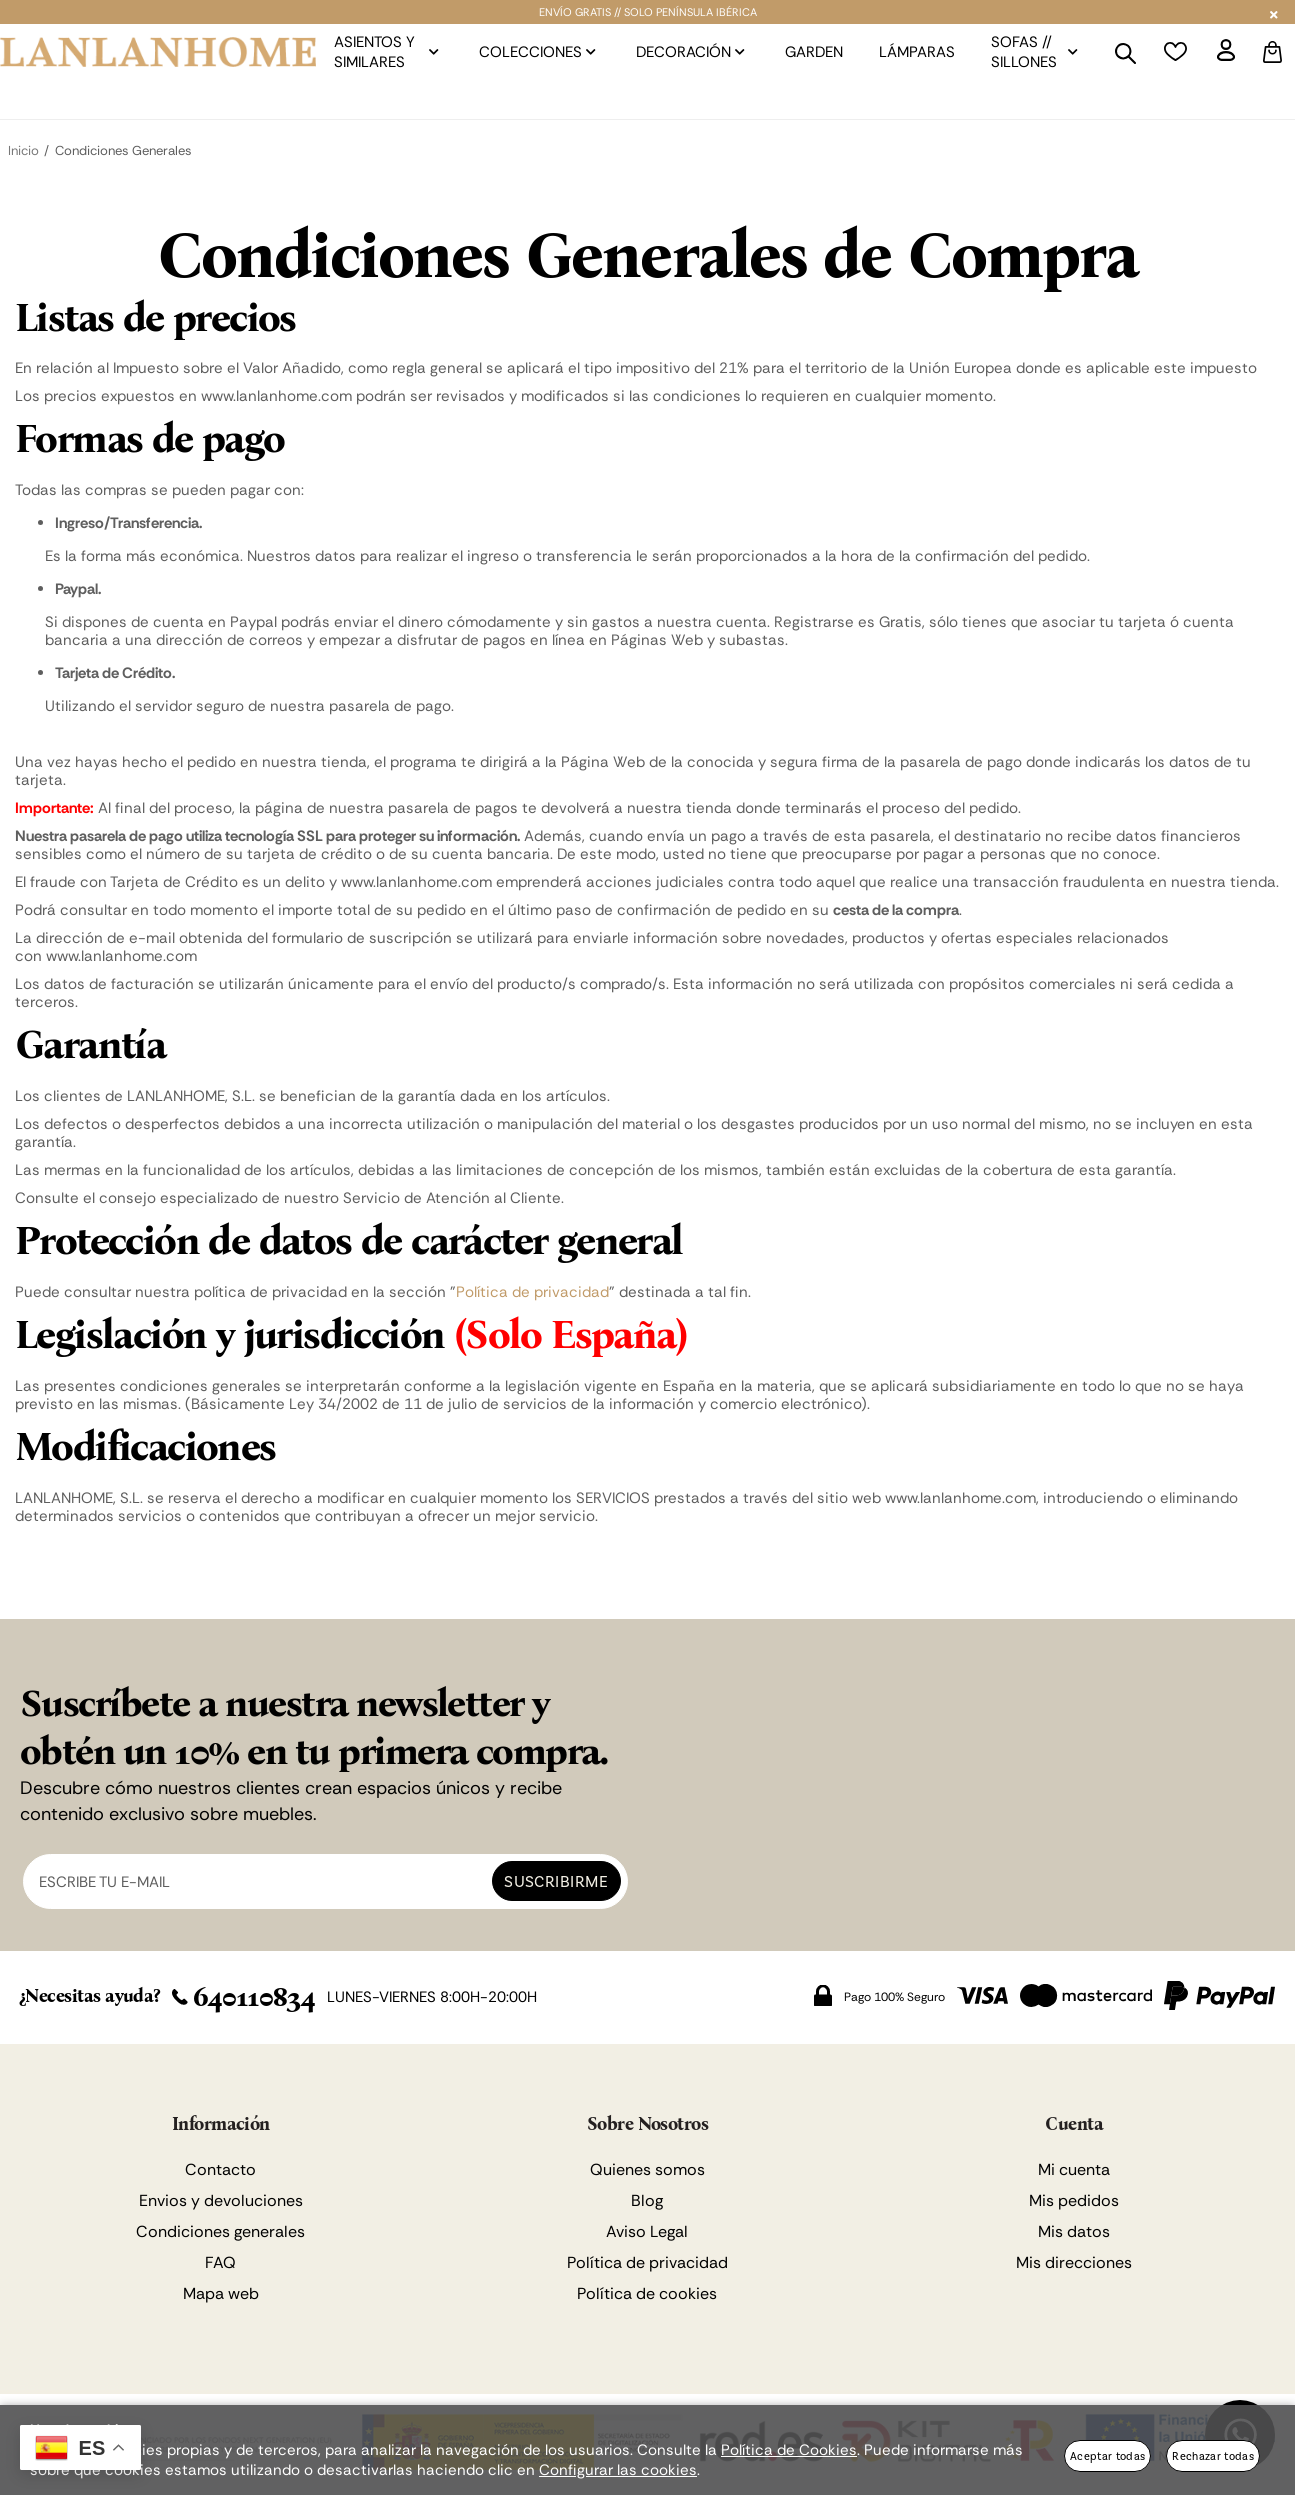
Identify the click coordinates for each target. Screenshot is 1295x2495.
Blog (647, 2200)
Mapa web (221, 2293)
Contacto (220, 2169)
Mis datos (1074, 2231)
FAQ (220, 2262)
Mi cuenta (1074, 2169)
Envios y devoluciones (221, 2200)
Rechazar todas (1213, 2455)
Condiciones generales (220, 2231)
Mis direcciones (1074, 2262)
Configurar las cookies (618, 2470)
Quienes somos (647, 2169)
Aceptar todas (1107, 2455)
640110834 (243, 1997)
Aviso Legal (647, 2231)
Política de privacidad (532, 1292)
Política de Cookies (789, 2450)
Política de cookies (647, 2293)
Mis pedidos (1074, 2200)
